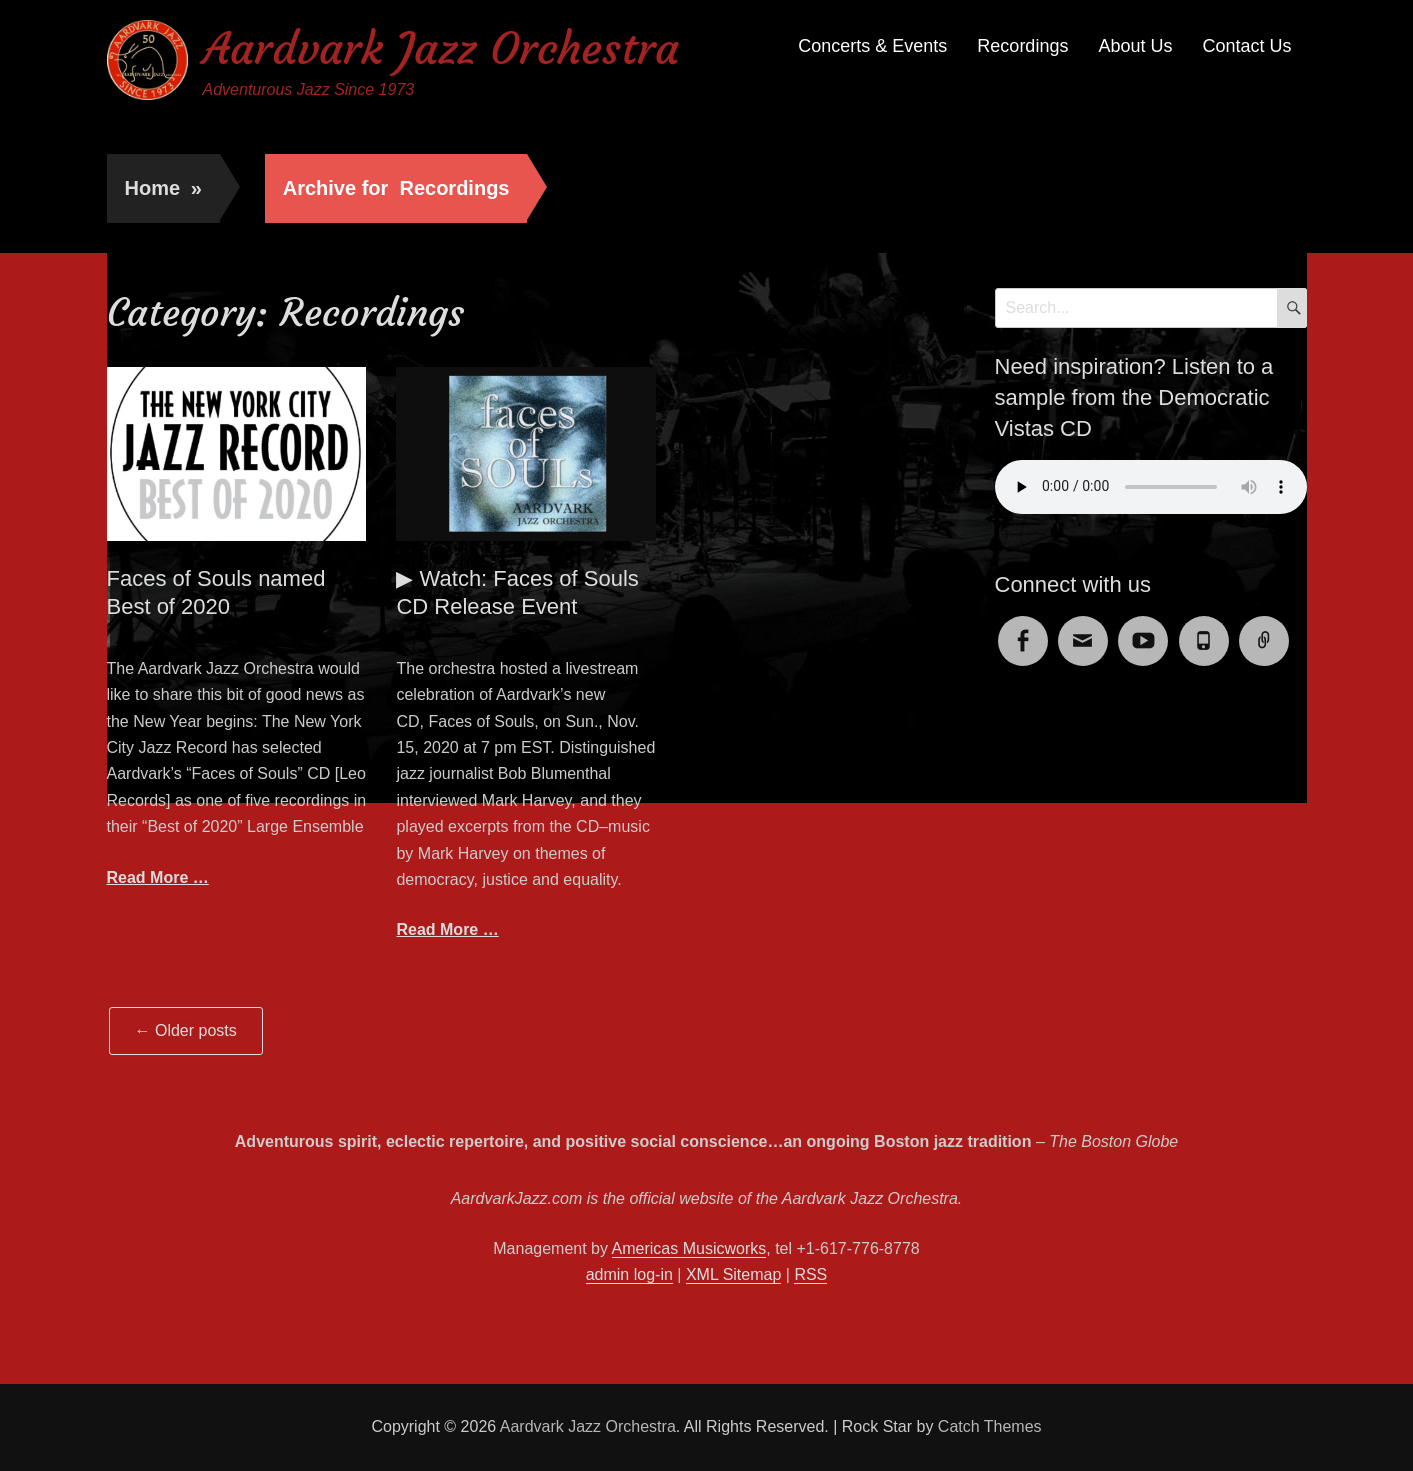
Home (163, 188)
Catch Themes (990, 1426)
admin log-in (629, 1274)
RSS (810, 1274)
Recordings (1022, 46)
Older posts (186, 1030)
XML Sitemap (733, 1274)
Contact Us (1246, 46)
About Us (1135, 46)
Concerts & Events (872, 46)
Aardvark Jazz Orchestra (441, 48)
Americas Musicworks (689, 1248)
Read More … (158, 877)
